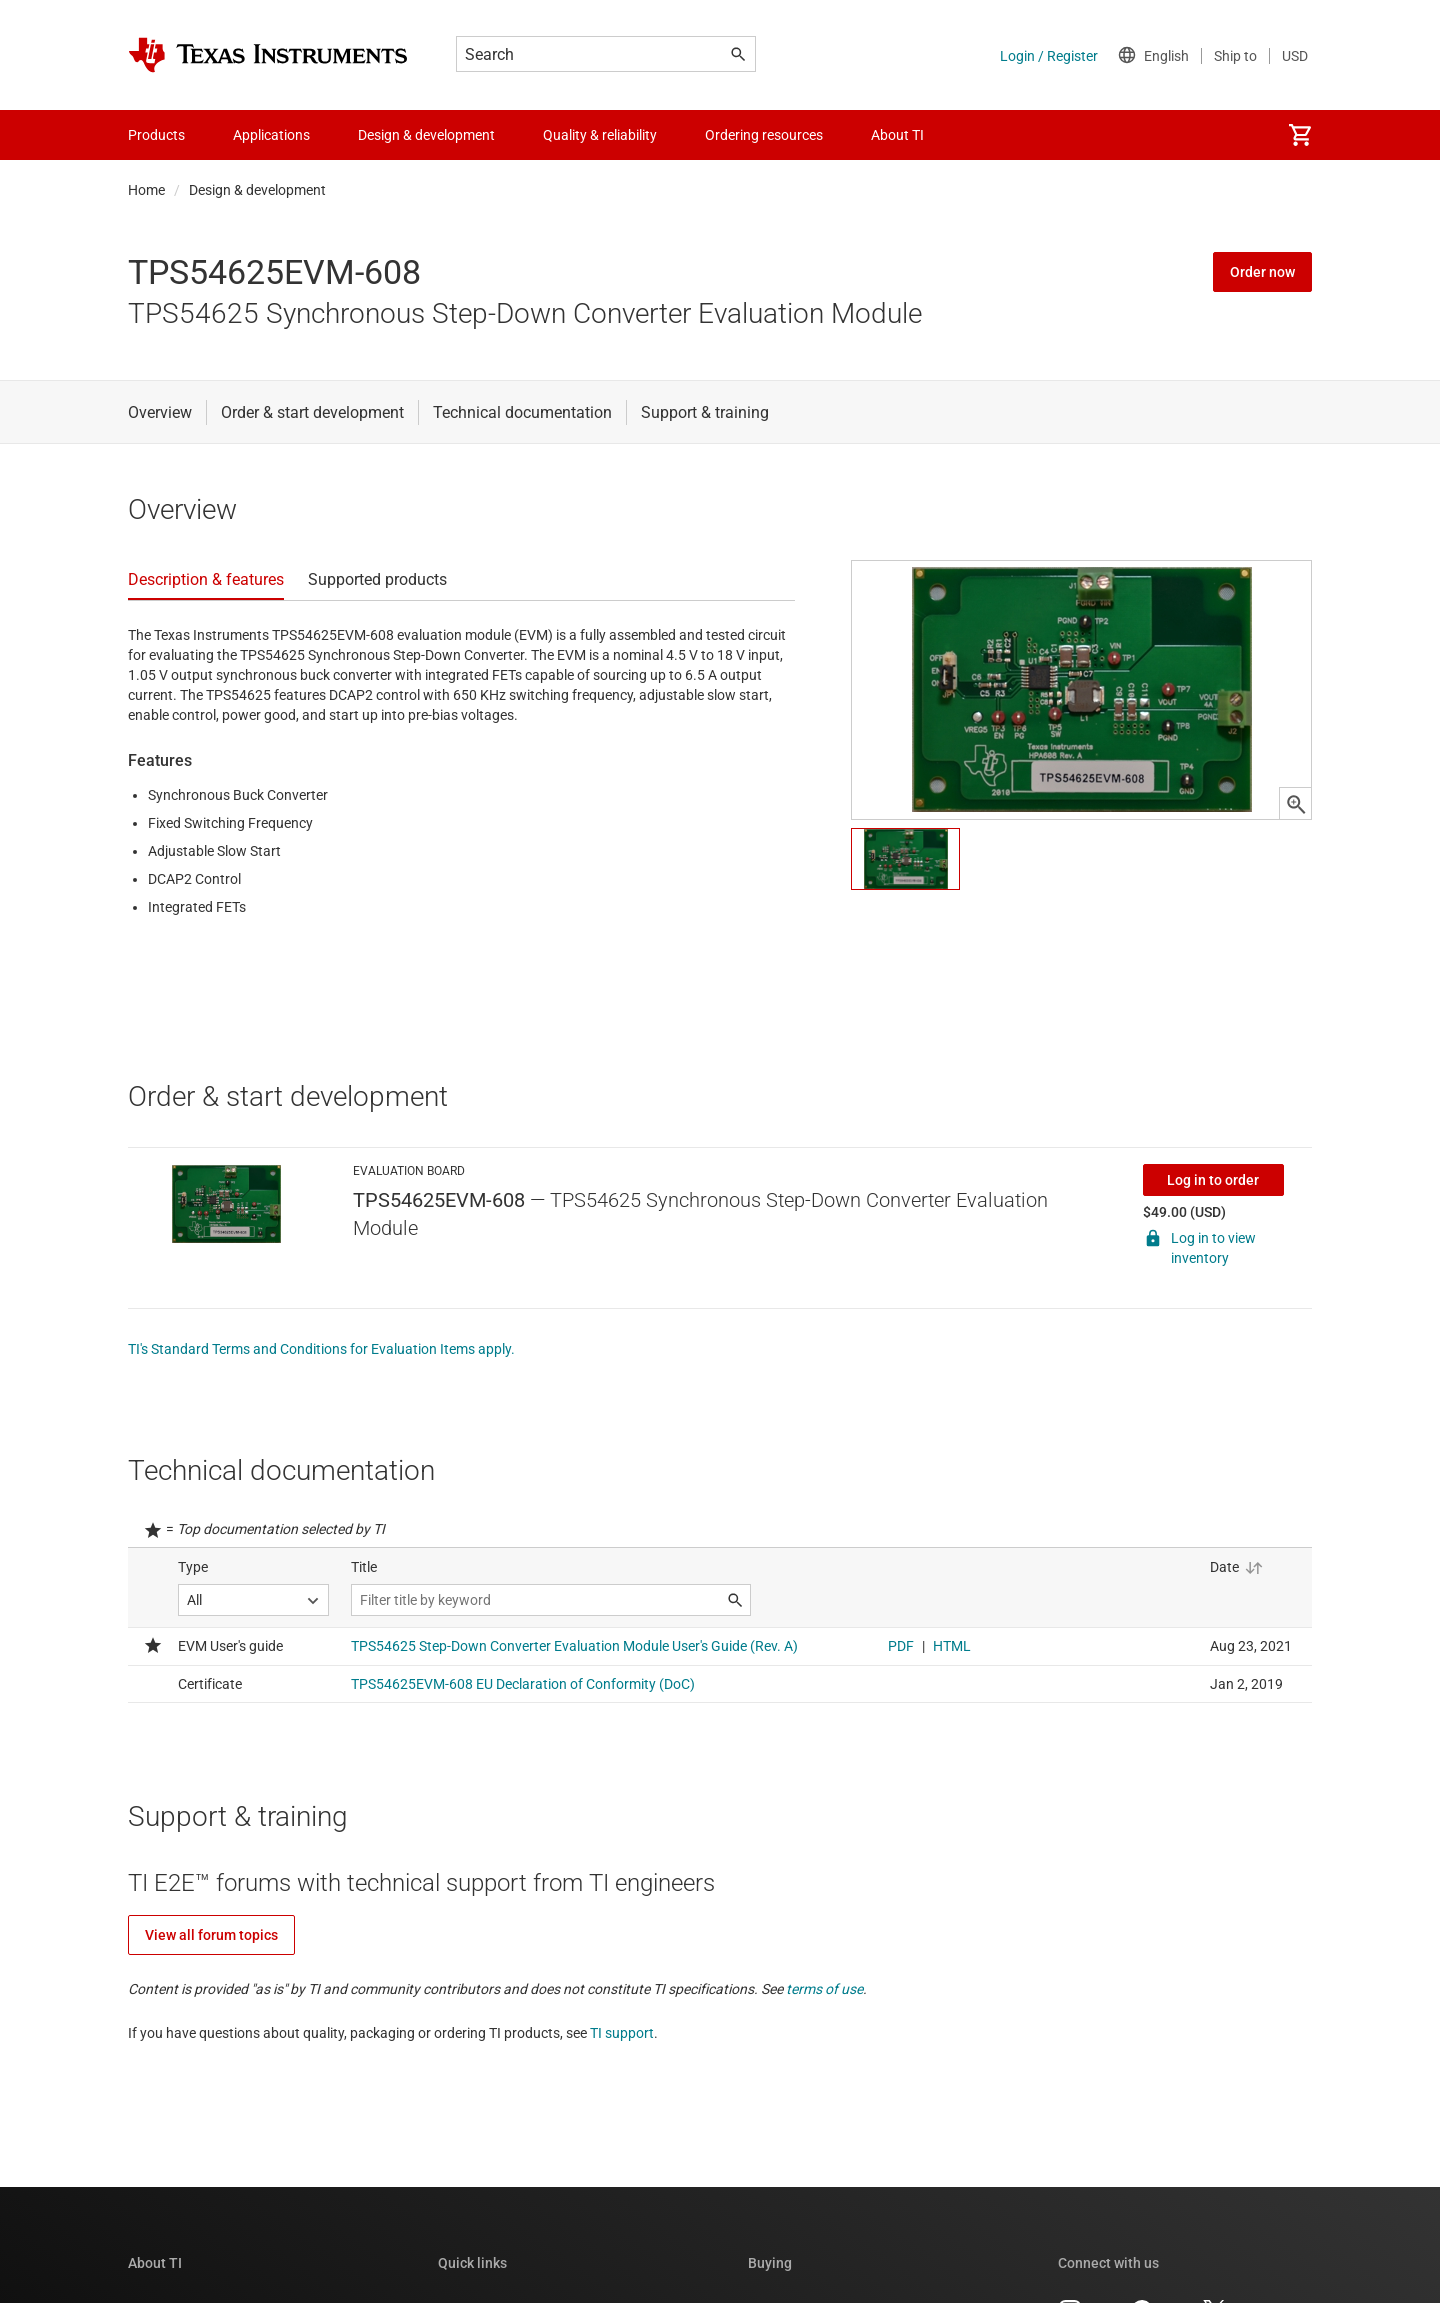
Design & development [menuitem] (426, 135)
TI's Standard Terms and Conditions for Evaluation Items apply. (321, 1349)
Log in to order (1213, 1180)
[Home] (268, 55)
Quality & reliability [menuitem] (600, 135)
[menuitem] (1300, 135)
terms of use (824, 1989)
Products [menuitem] (156, 135)
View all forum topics (211, 1935)
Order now (1262, 272)
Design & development (257, 190)
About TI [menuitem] (897, 135)
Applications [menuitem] (271, 135)
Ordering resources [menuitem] (764, 135)
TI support (622, 2033)
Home (146, 190)
